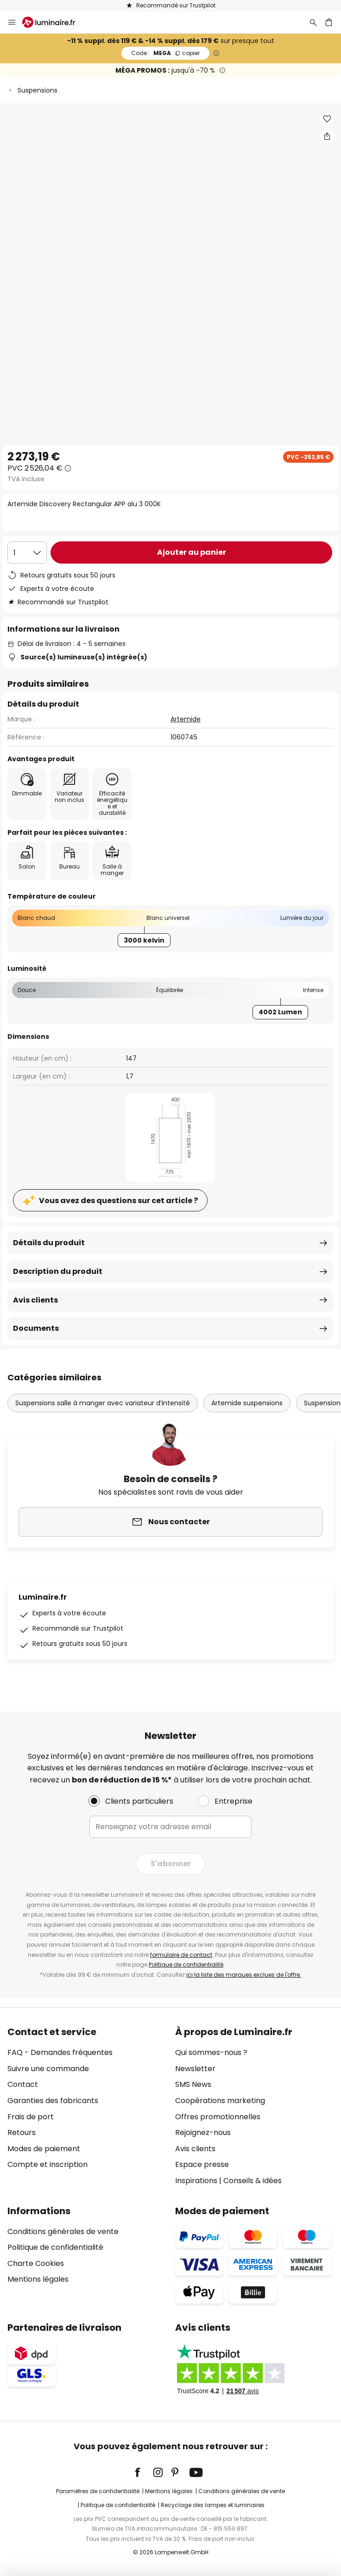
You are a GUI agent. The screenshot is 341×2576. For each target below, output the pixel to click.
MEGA (165, 53)
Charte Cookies (35, 2263)
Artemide (185, 719)
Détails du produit (49, 1242)
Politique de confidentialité (186, 1964)
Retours (21, 2132)
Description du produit (57, 1271)
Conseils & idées (252, 2180)
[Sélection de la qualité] (27, 552)
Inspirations (196, 2180)
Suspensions (37, 90)
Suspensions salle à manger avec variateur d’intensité (102, 1403)
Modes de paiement (43, 2148)
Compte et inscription (47, 2164)
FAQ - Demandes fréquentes (60, 2052)
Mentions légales (38, 2279)
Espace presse (202, 2164)
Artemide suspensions (247, 1403)
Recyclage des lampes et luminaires (213, 2505)
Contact (22, 2084)
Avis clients (35, 1300)
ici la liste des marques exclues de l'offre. (243, 1975)
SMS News (193, 2084)
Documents (36, 1328)
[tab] (86, 2106)
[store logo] (54, 22)
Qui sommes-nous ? (211, 2052)
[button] (327, 119)
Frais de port (30, 2116)
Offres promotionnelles (217, 2116)
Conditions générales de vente (63, 2231)
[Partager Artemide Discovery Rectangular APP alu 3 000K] (327, 136)
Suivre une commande (48, 2068)
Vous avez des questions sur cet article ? (118, 1200)
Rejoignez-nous (203, 2132)
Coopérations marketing (220, 2100)
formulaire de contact (181, 1955)
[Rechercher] (313, 22)
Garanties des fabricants (52, 2100)
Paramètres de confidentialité (97, 2491)
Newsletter (195, 2068)
